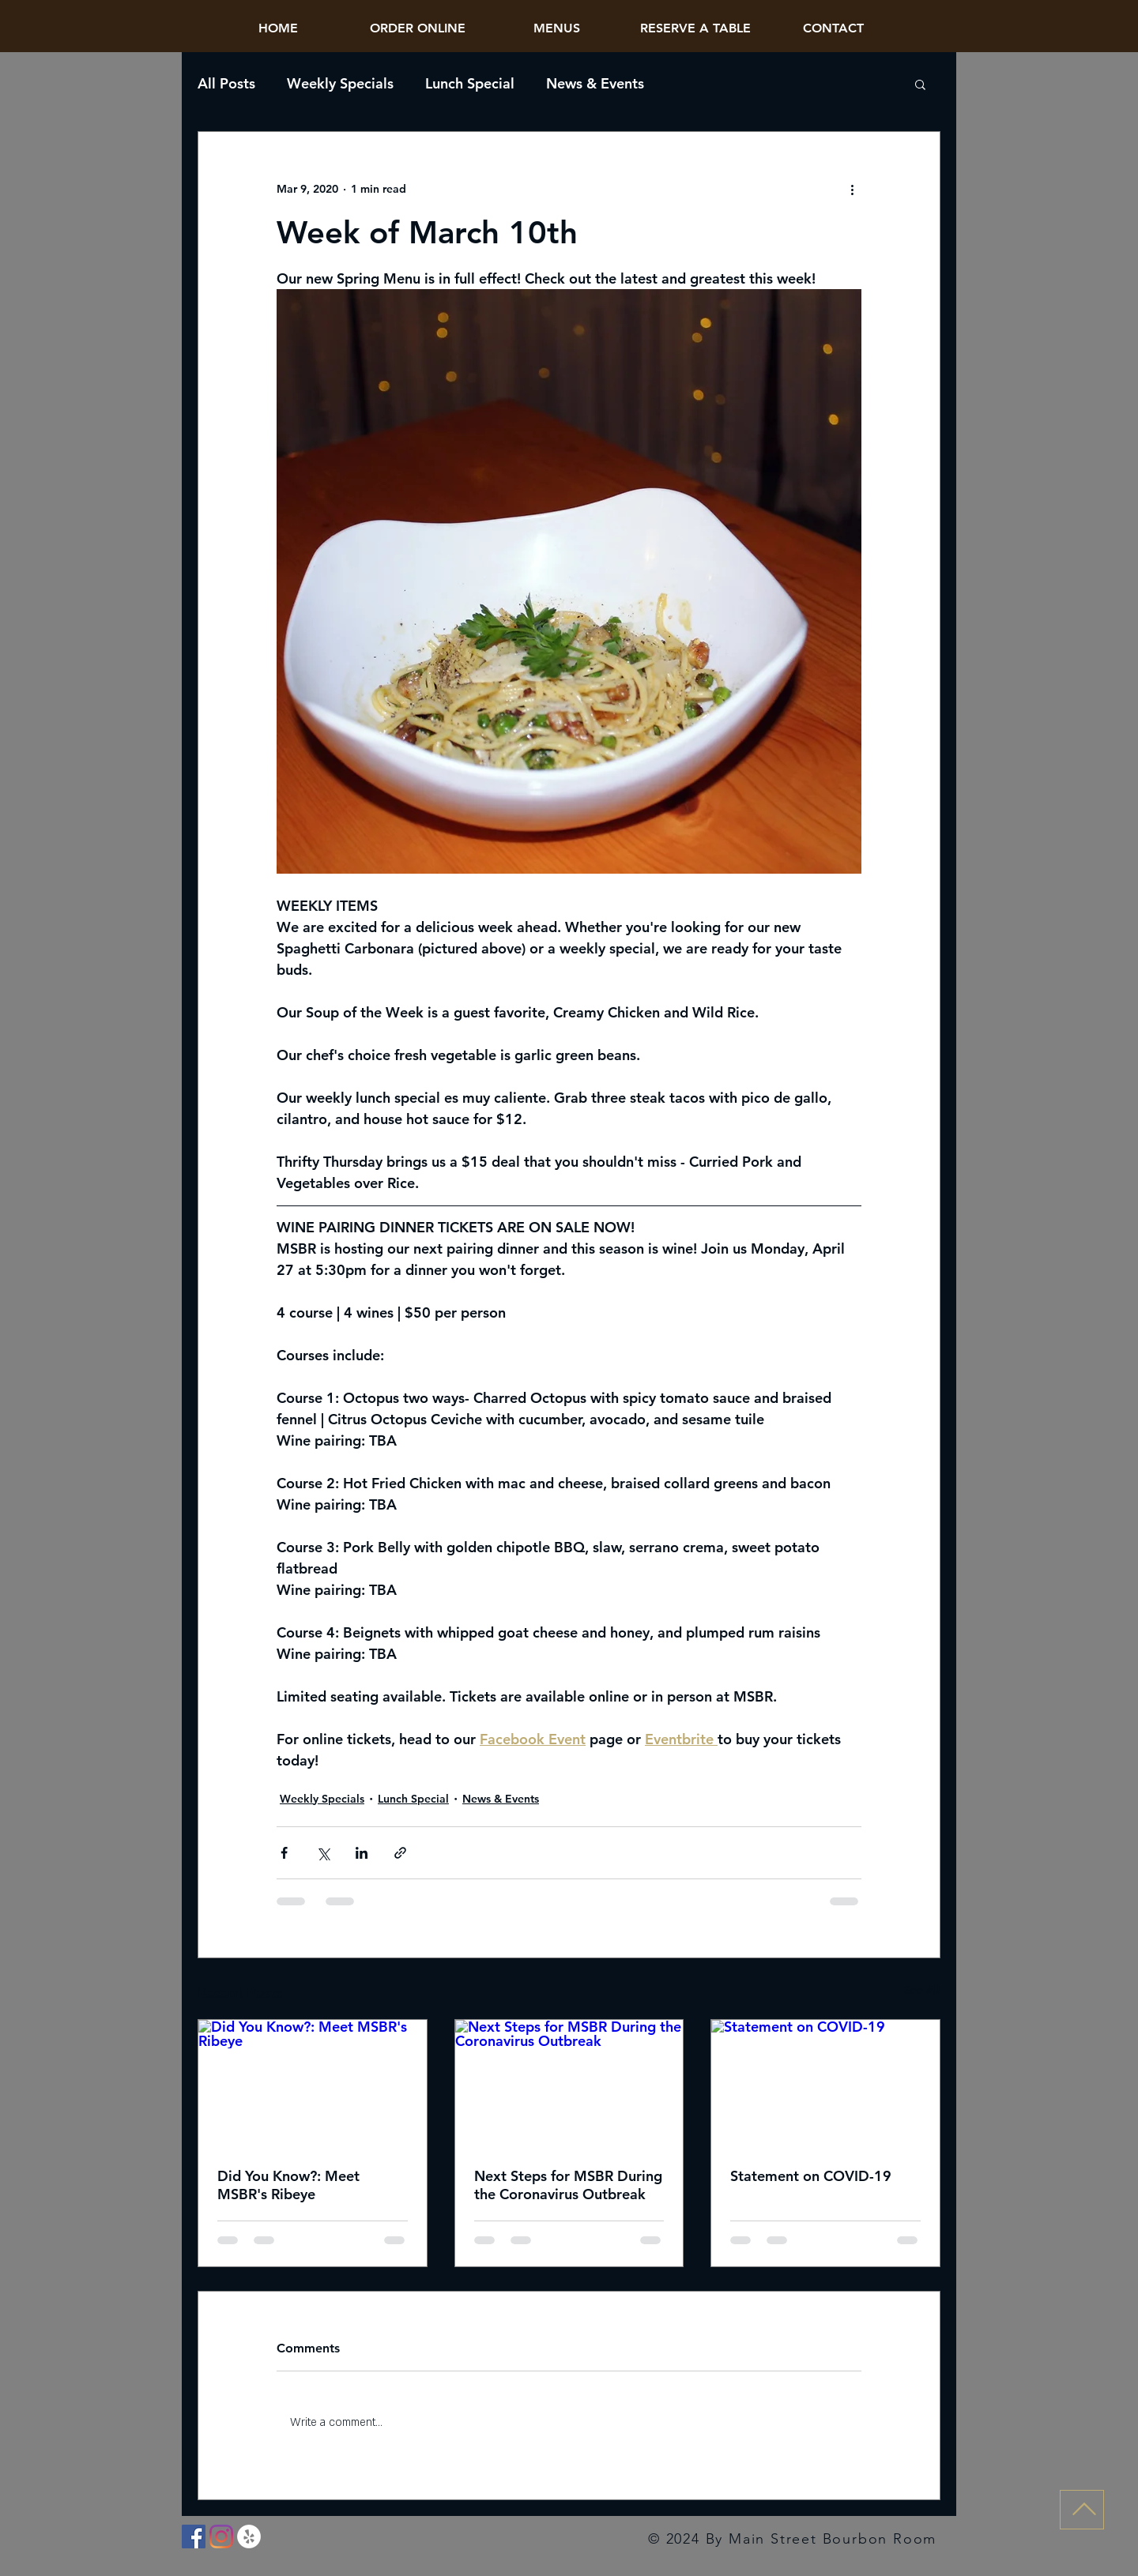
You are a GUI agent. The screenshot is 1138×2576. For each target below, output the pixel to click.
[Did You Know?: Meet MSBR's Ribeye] (312, 2084)
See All (922, 1990)
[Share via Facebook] (284, 1852)
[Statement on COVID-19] (825, 2084)
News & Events (595, 83)
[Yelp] (249, 2536)
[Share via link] (400, 1852)
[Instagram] (221, 2536)
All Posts (226, 83)
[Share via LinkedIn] (361, 1852)
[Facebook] (193, 2536)
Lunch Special (469, 83)
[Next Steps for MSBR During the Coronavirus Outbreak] (569, 2084)
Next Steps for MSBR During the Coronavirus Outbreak (568, 2185)
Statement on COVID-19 (810, 2176)
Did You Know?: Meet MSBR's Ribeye (288, 2185)
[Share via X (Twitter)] (322, 1852)
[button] (920, 83)
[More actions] (851, 188)
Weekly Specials (340, 83)
